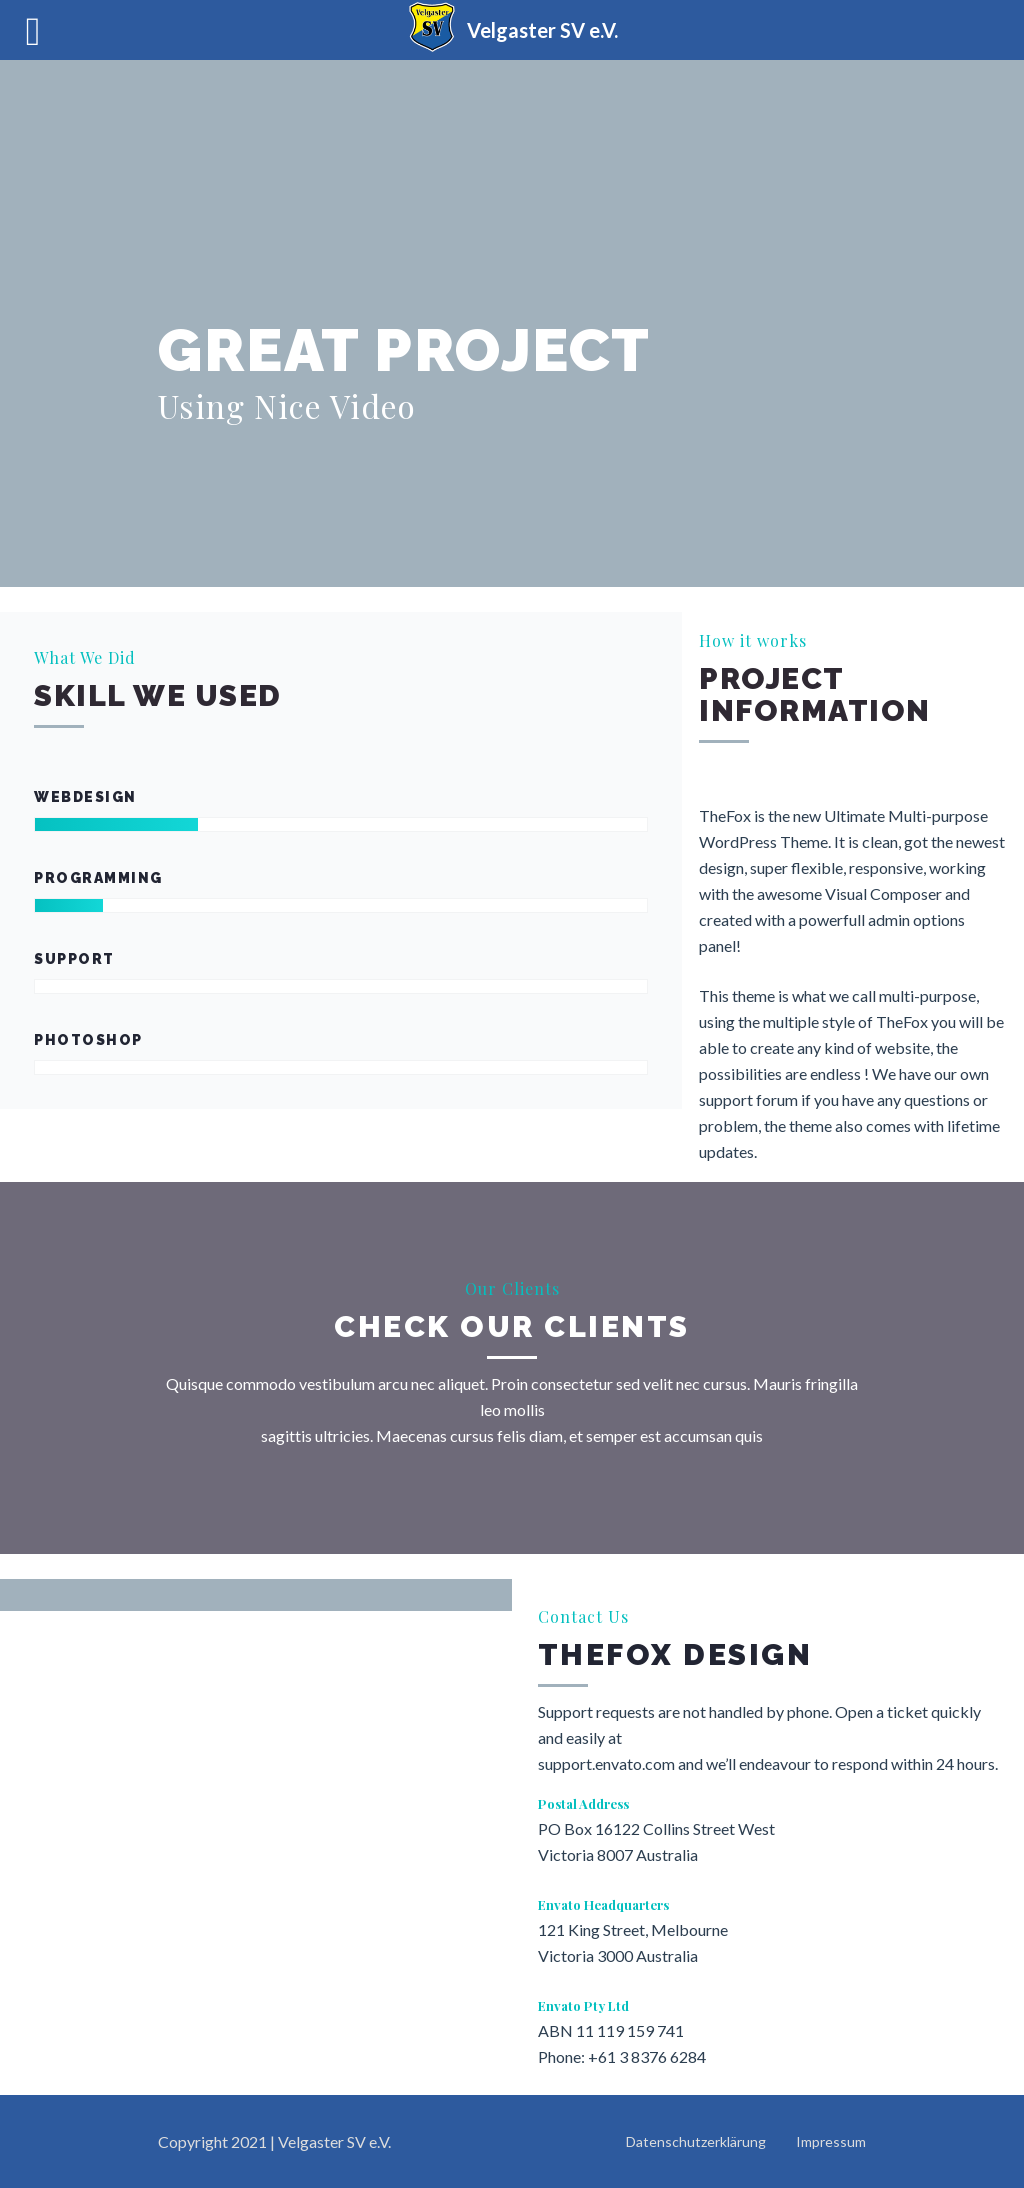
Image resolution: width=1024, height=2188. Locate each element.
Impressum (831, 2141)
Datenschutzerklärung (696, 2141)
